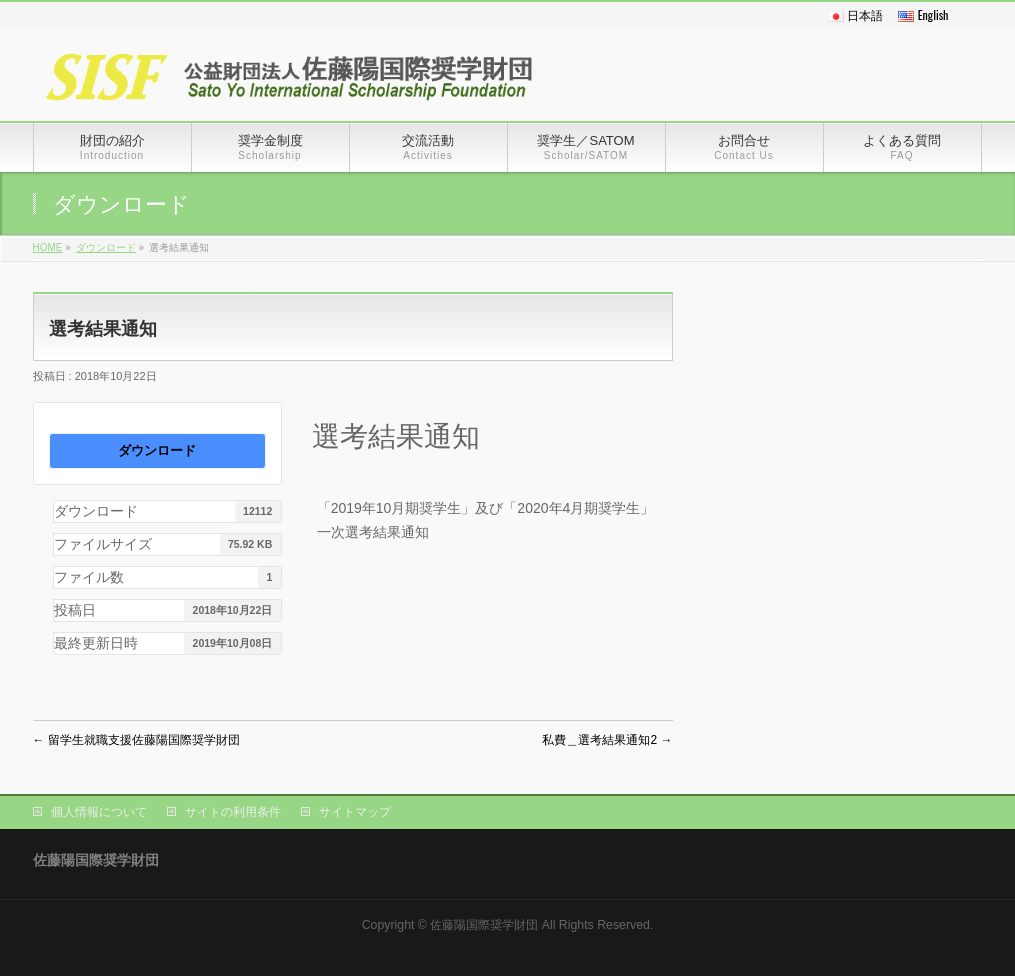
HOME (48, 247)
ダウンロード (106, 247)
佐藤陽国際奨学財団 (484, 925)
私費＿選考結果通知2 (607, 740)
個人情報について (99, 812)
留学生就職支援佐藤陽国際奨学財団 (136, 740)
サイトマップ (355, 812)
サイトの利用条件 (233, 812)
